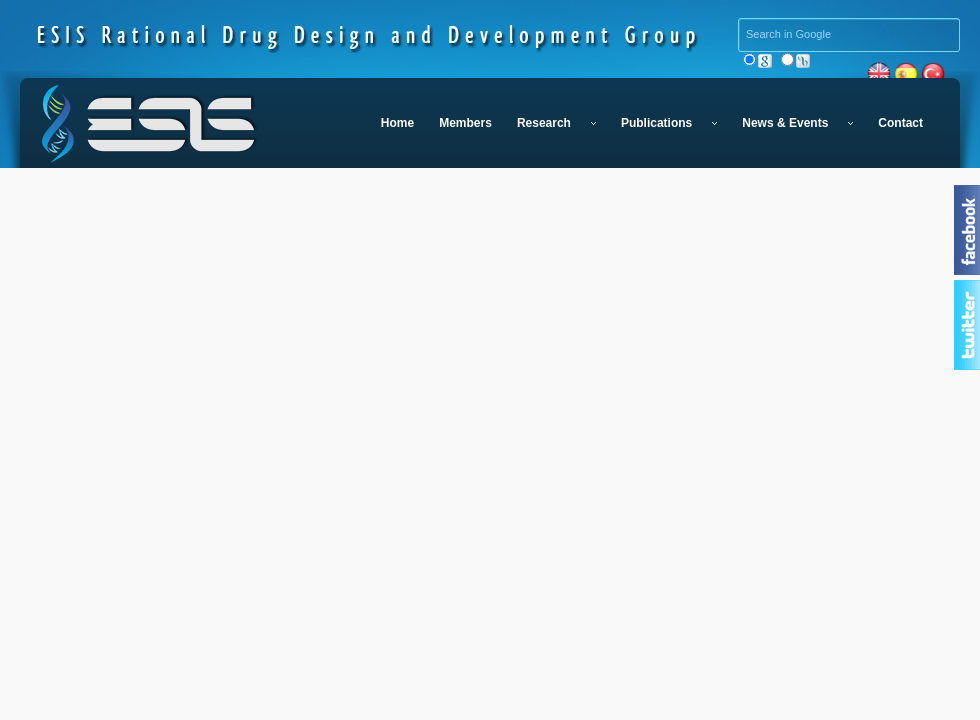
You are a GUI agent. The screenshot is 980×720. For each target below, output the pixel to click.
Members (465, 123)
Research (556, 123)
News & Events (797, 123)
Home (397, 123)
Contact (900, 123)
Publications (669, 123)
